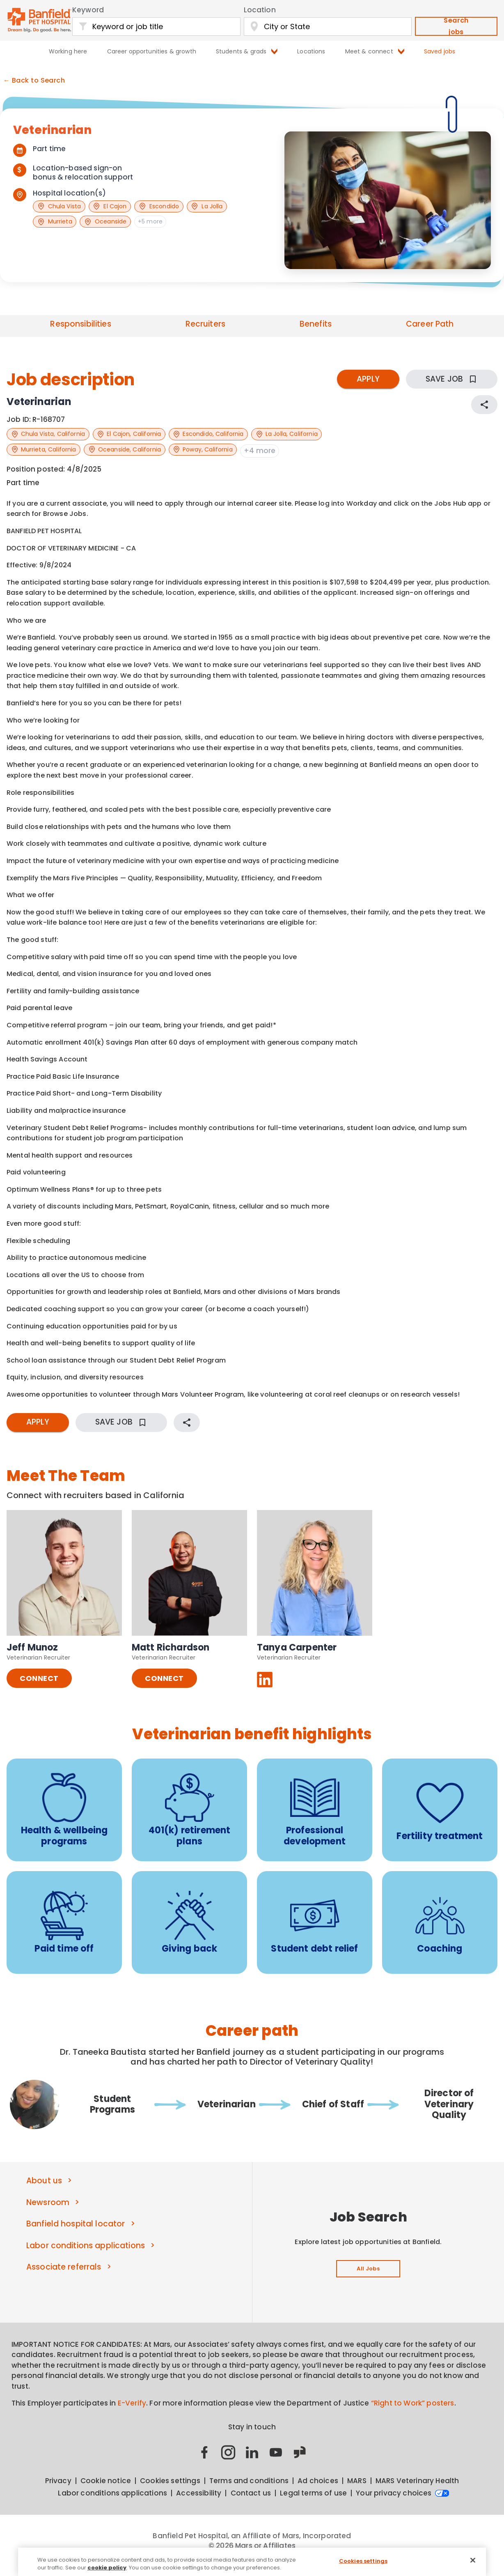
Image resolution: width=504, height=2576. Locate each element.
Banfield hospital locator (75, 2233)
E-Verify (132, 2413)
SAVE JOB (451, 379)
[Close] (473, 2560)
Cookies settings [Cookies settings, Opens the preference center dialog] (363, 2561)
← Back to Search (34, 80)
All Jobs (368, 2278)
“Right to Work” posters (412, 2413)
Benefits (316, 323)
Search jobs (456, 26)
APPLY (368, 379)
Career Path (430, 323)
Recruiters (205, 323)
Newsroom (47, 2211)
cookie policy (106, 2568)
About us (44, 2190)
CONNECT (39, 1688)
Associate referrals (63, 2276)
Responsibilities (80, 323)
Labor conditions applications (85, 2255)
